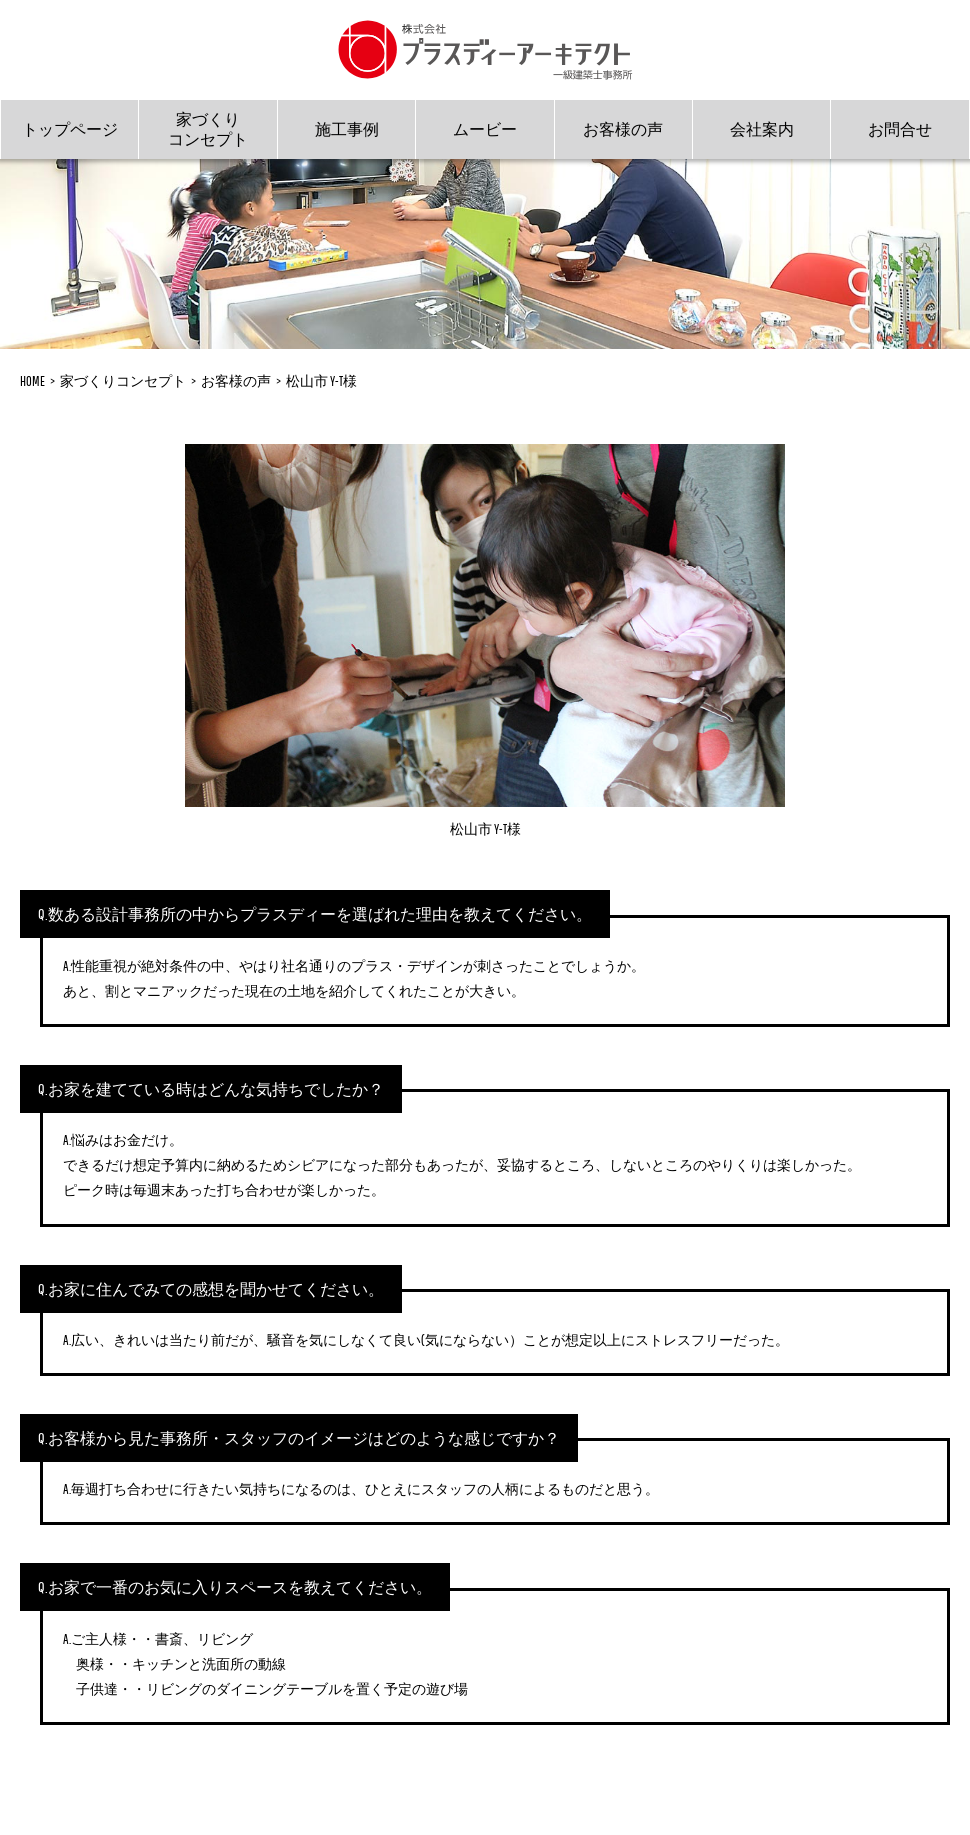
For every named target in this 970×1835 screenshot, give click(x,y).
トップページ (70, 129)
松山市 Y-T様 (321, 381)
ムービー (485, 129)
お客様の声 (623, 129)
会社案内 (762, 129)
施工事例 (347, 129)
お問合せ (900, 129)
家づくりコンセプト (208, 128)
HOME (32, 381)
